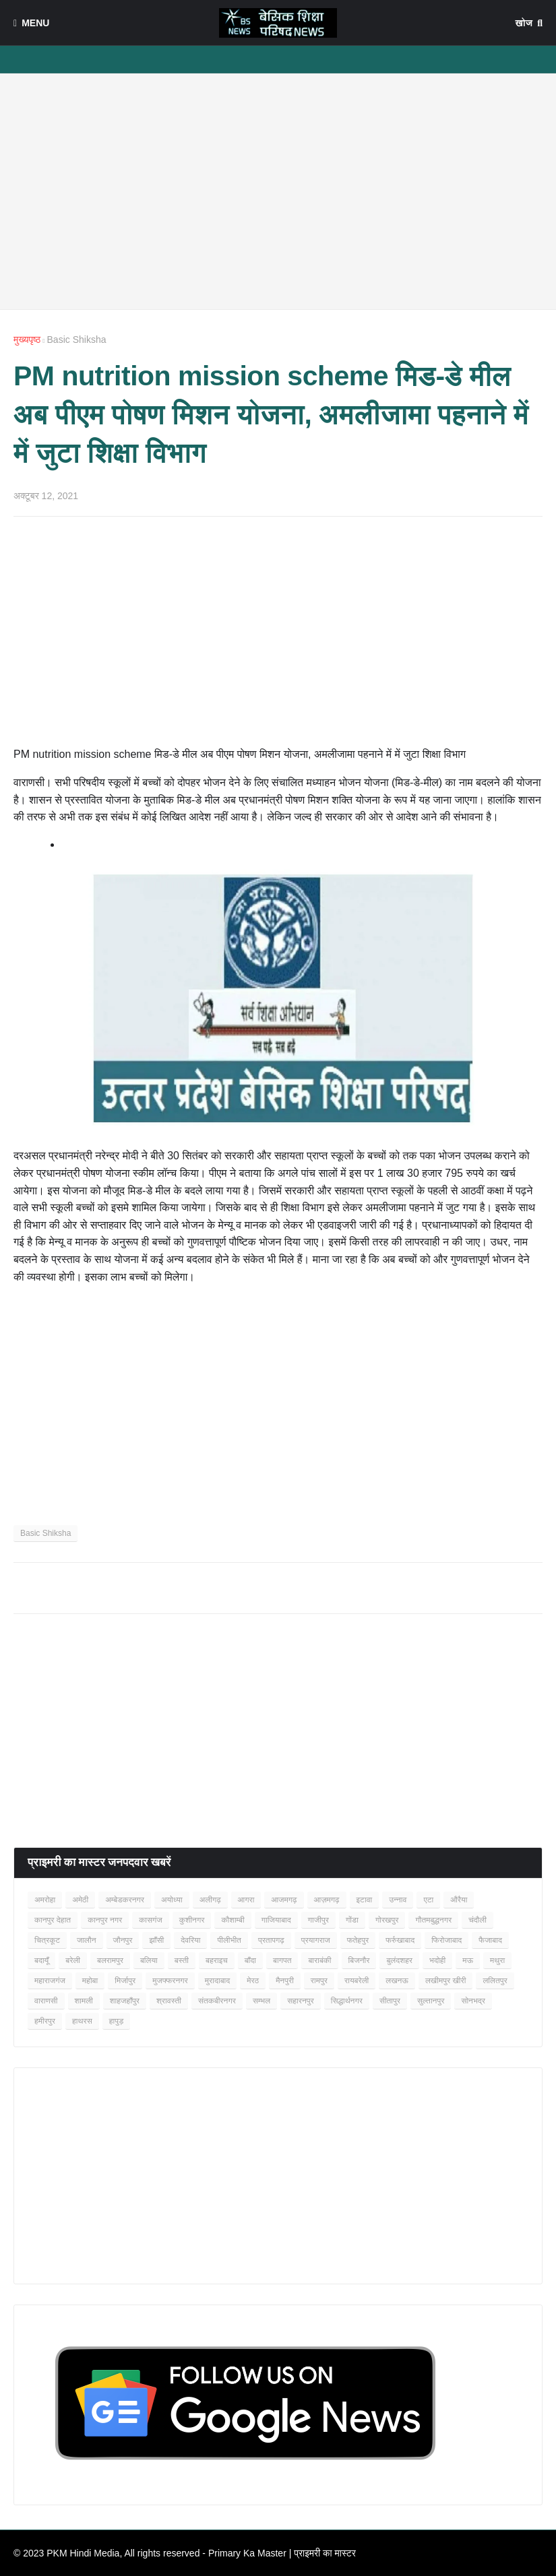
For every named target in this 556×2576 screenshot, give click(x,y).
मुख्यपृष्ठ (26, 339)
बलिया (149, 1960)
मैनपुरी (285, 1980)
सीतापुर (389, 2000)
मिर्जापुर (125, 1980)
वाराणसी (46, 2000)
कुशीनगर (192, 1920)
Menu (35, 23)
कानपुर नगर (105, 1920)
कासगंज (150, 1920)
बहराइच (217, 1960)
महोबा (90, 1980)
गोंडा (352, 1920)
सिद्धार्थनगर (347, 2000)
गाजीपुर (318, 1920)
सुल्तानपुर (430, 2000)
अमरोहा (44, 1899)
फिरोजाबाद (446, 1940)
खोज (524, 23)
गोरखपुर (387, 1920)
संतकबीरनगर (217, 2000)
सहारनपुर (300, 2000)
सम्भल (261, 2000)
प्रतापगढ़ (271, 1940)
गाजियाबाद (276, 1920)
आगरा (246, 1899)
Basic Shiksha (76, 339)
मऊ (467, 1960)
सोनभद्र (473, 2000)
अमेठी (80, 1899)
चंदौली (477, 1920)
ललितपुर (495, 1980)
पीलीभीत (229, 1940)
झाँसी (156, 1940)
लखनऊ (396, 1980)
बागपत (282, 1960)
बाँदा (250, 1960)
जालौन (86, 1940)
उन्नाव (397, 1899)
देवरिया (190, 1940)
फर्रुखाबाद (399, 1940)
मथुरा (497, 1960)
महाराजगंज (49, 1980)
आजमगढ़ (284, 1899)
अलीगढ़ (210, 1899)
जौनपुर (123, 1940)
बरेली (72, 1960)
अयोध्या (172, 1899)
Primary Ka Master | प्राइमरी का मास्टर (282, 2553)
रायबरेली (356, 1980)
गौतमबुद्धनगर (433, 1920)
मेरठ (253, 1980)
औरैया (458, 1899)
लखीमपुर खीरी (445, 1980)
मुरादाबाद (217, 1980)
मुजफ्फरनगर (170, 1980)
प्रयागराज (315, 1940)
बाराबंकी (319, 1960)
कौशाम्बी (232, 1920)
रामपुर (319, 1980)
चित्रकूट (47, 1940)
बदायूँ (41, 1960)
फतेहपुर (358, 1940)
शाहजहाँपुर (125, 2000)
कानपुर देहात (52, 1920)
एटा (428, 1899)
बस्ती (182, 1960)
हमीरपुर (44, 2021)
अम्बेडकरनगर (124, 1899)
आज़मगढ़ (327, 1899)
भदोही (437, 1960)
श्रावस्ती (168, 2000)
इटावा (365, 1899)
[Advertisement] (278, 191)
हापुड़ (116, 2021)
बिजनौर (359, 1960)
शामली (84, 2000)
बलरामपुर (110, 1960)
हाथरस (82, 2021)
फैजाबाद (490, 1940)
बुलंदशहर (399, 1960)
